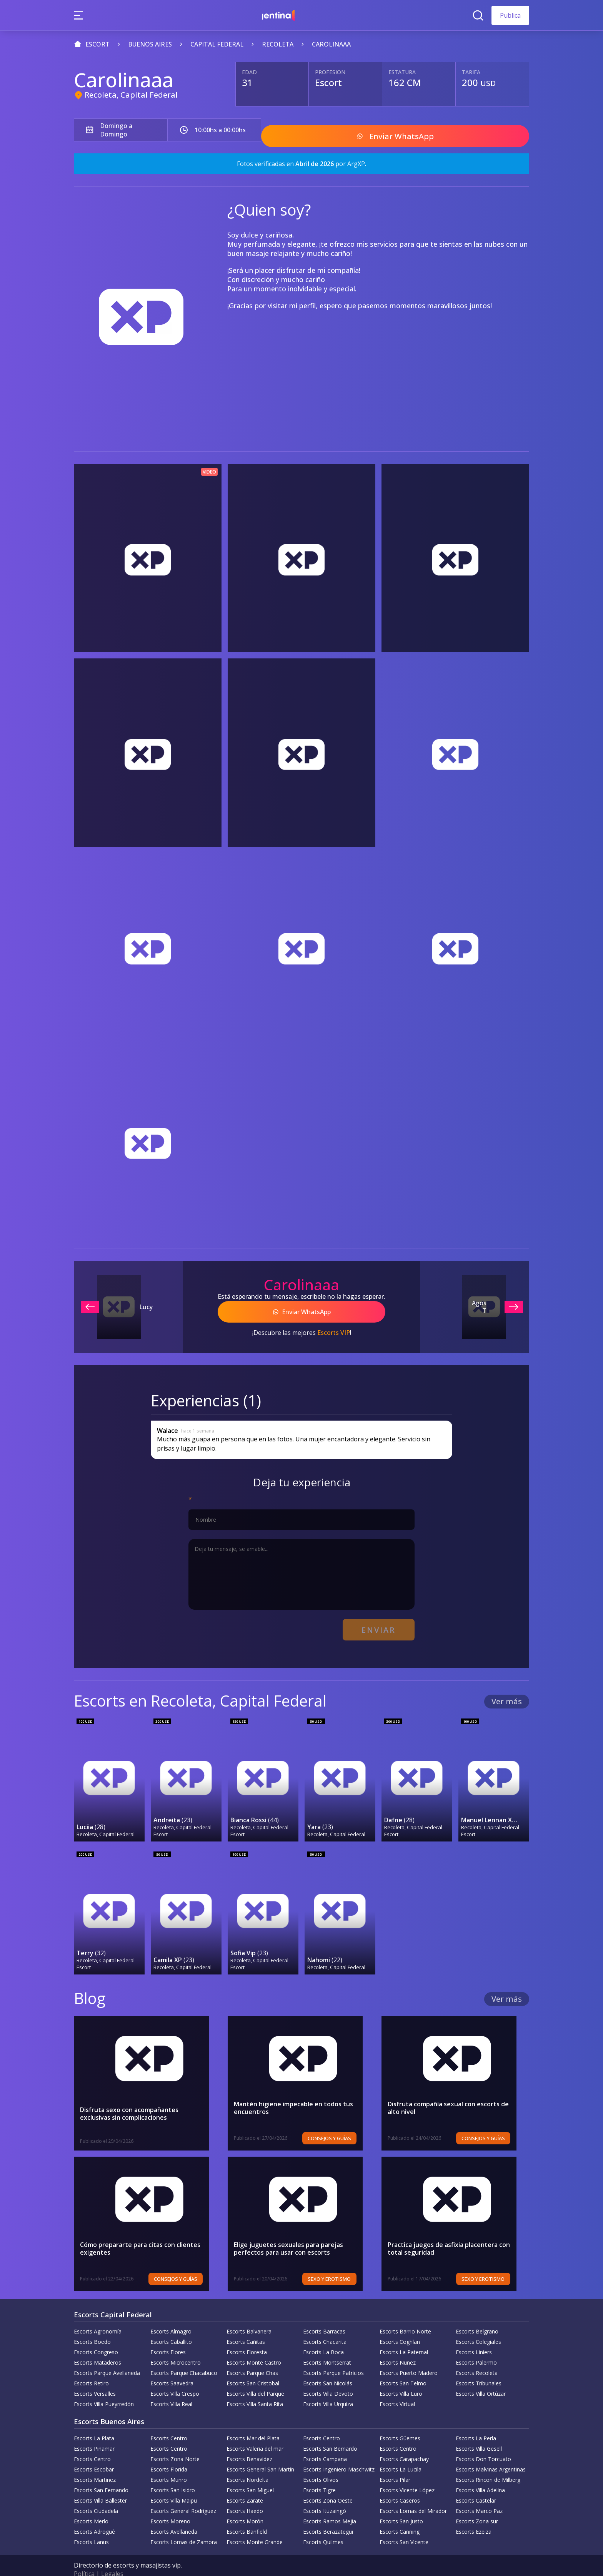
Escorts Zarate (245, 2484)
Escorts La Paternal (404, 2336)
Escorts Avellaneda (173, 2515)
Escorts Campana (325, 2442)
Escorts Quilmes (323, 2525)
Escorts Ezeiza (473, 2515)
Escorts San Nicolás (327, 2367)
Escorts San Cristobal (253, 2367)
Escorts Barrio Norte (405, 2315)
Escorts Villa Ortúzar (481, 2377)
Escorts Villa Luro (401, 2377)
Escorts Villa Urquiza (328, 2388)
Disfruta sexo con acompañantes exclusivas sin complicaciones (145, 2097)
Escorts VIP (333, 1324)
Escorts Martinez (95, 2463)
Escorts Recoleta (477, 2356)
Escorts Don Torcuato (483, 2442)
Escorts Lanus (91, 2525)
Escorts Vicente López (407, 2474)
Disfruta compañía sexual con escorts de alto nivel (455, 2091)
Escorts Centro (168, 2422)
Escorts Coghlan (400, 2325)
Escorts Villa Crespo (174, 2377)
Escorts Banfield (247, 2515)
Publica (510, 15)
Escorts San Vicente (404, 2525)
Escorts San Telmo (403, 2367)
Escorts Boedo (92, 2325)
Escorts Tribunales (478, 2367)
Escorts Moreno (170, 2505)
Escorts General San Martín (260, 2453)
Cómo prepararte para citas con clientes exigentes (140, 2232)
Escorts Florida (168, 2453)
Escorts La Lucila (400, 2453)
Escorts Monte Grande (255, 2525)
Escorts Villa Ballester (100, 2484)
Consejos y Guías (342, 2122)
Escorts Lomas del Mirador (413, 2494)
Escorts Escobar (94, 2453)
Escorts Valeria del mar (255, 2432)
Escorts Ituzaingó (324, 2494)
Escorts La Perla (476, 2422)
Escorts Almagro (171, 2315)
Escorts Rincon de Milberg (488, 2463)
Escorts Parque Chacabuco (183, 2356)
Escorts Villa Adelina (480, 2474)
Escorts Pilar (395, 2463)
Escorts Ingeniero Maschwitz (339, 2453)
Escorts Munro (168, 2463)
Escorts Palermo (476, 2346)
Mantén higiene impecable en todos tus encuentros (293, 2091)
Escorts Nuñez (398, 2346)
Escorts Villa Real (171, 2388)
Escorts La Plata (94, 2422)
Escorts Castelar (476, 2484)
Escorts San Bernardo (330, 2432)
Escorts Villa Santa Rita (255, 2388)
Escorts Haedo (245, 2494)
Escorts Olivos (320, 2463)
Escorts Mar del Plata (253, 2422)
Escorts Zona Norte (175, 2442)
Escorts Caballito (171, 2325)
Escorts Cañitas (246, 2325)
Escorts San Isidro (172, 2474)
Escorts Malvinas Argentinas (491, 2453)
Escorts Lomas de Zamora (183, 2525)
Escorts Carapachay (404, 2442)
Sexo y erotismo (342, 2262)
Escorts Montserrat (327, 2346)
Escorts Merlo (91, 2505)
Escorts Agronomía (98, 2315)
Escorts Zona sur (477, 2505)
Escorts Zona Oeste (328, 2484)
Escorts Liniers (474, 2336)
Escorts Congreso (96, 2336)
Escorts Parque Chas (252, 2356)
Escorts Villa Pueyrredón (104, 2388)
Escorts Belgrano (477, 2315)
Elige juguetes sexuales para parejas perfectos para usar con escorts (288, 2232)
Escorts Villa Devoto (328, 2377)
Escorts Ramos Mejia (329, 2505)
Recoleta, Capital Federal (131, 95)
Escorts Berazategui (328, 2515)
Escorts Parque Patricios (333, 2356)
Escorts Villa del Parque (255, 2377)
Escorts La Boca (323, 2336)
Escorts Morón (245, 2505)
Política (84, 2557)
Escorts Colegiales (478, 2325)
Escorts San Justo (401, 2505)
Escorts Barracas (324, 2315)
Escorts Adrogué (94, 2515)
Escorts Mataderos (97, 2346)
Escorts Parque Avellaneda (107, 2356)
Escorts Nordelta (247, 2463)
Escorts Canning (400, 2515)
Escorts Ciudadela (96, 2494)
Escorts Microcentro (175, 2346)
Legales (112, 2557)
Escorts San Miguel (250, 2474)
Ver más (506, 1689)
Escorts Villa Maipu (173, 2484)
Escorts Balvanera (249, 2315)
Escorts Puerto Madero (409, 2356)
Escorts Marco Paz (479, 2494)
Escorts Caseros (400, 2484)
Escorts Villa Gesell (479, 2432)
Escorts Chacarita (324, 2325)
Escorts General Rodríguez (183, 2494)
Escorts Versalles (95, 2377)
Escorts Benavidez (249, 2442)
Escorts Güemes (400, 2422)
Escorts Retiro (91, 2367)
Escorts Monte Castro (254, 2346)
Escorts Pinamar (94, 2432)
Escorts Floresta (247, 2336)
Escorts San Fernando (101, 2474)
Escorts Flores (168, 2336)
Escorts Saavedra (171, 2367)
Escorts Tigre (319, 2474)
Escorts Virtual (397, 2388)
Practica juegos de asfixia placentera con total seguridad (449, 2232)
